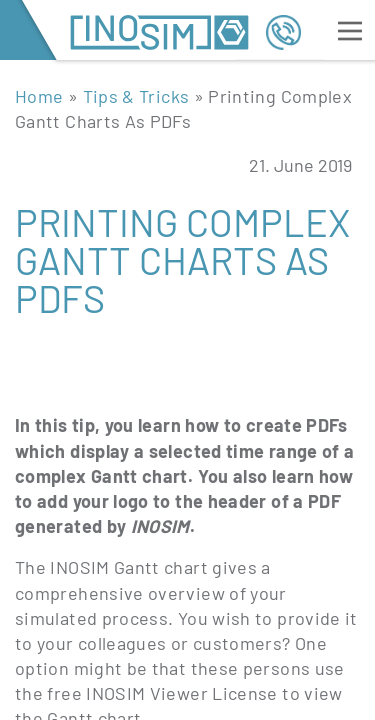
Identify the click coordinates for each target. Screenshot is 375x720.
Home (39, 96)
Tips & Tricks (136, 96)
